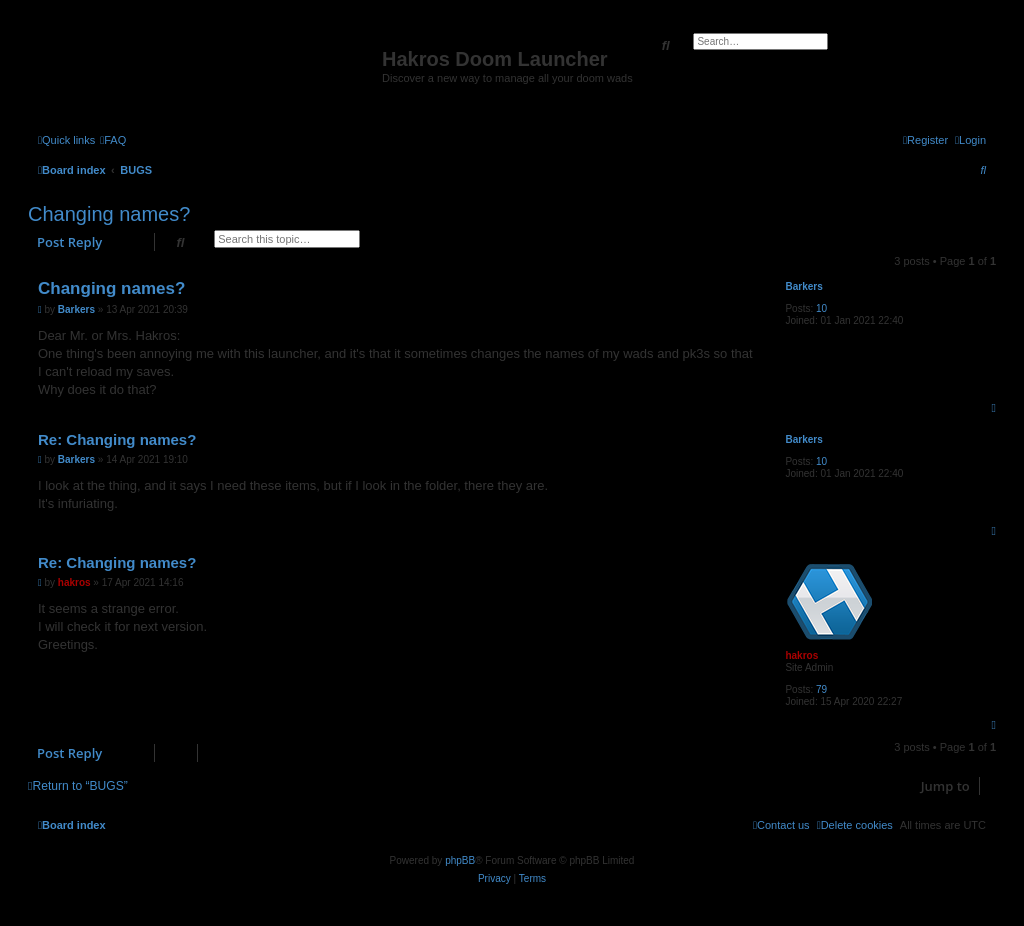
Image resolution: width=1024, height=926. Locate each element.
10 (821, 308)
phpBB (460, 860)
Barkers (803, 286)
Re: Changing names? (117, 439)
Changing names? (109, 214)
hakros (801, 655)
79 (821, 689)
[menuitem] (113, 140)
